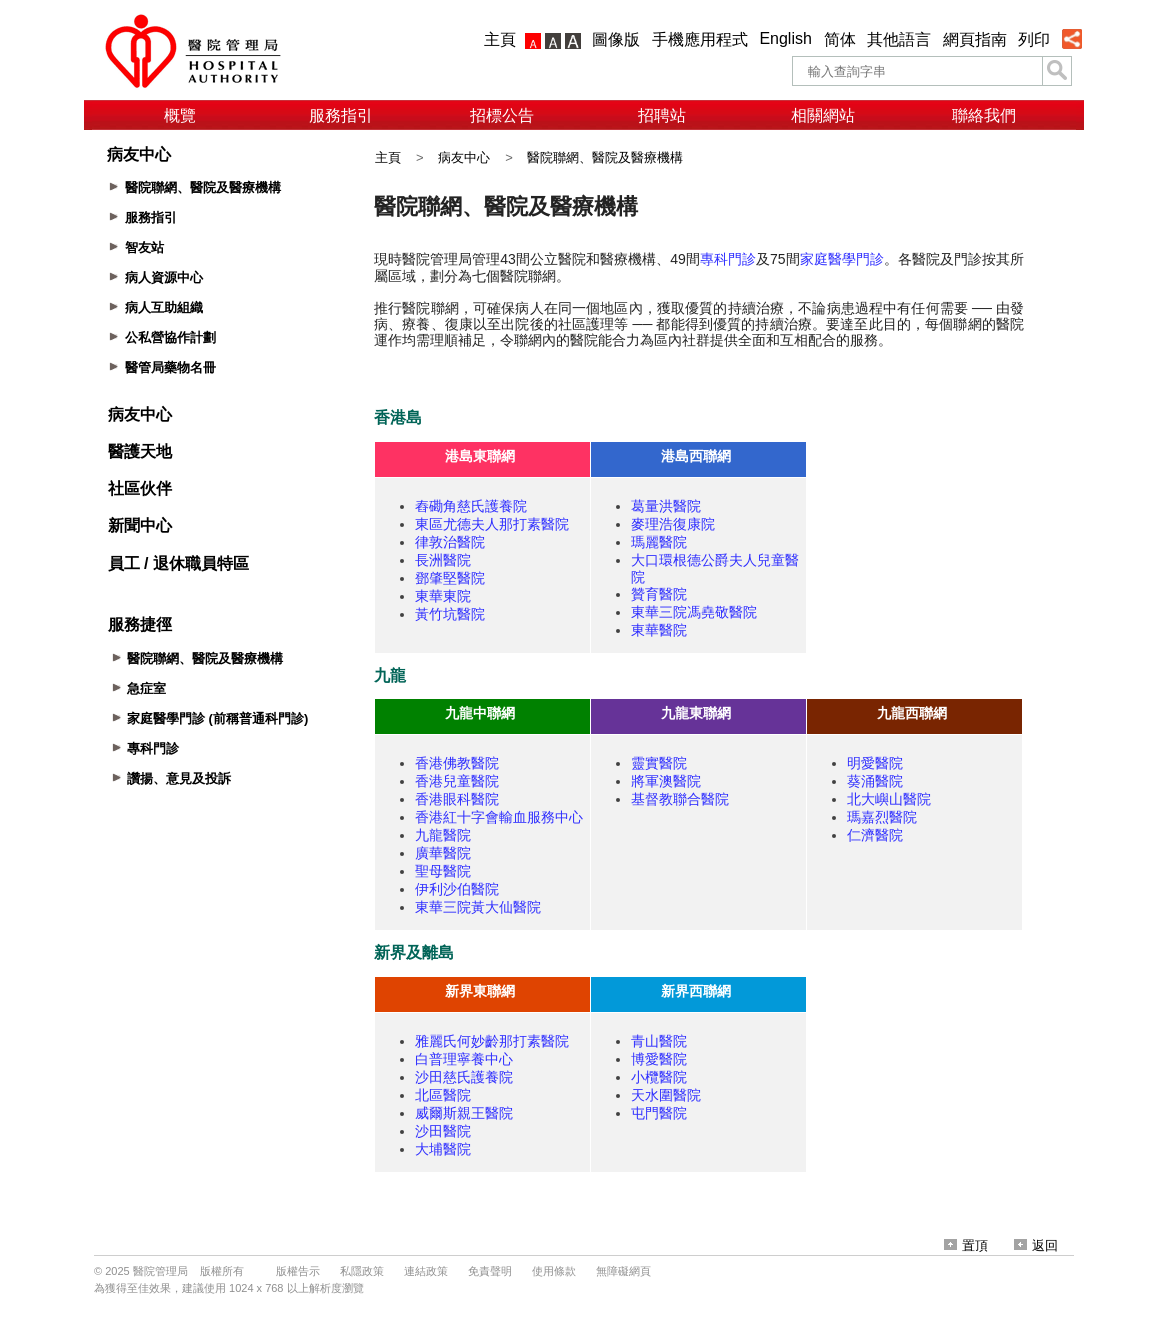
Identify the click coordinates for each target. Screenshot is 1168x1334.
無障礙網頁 (623, 1271)
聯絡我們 (984, 115)
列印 (1034, 39)
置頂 (966, 1245)
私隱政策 (362, 1271)
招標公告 (502, 115)
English (785, 38)
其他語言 (899, 39)
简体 (840, 39)
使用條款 (554, 1271)
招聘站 (662, 115)
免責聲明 (490, 1271)
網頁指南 (975, 39)
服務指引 (341, 115)
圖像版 (616, 39)
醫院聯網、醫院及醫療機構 (605, 157)
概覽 (180, 115)
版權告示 (298, 1271)
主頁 (500, 39)
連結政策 (426, 1271)
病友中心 (464, 157)
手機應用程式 (700, 39)
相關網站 (823, 115)
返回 (1036, 1245)
